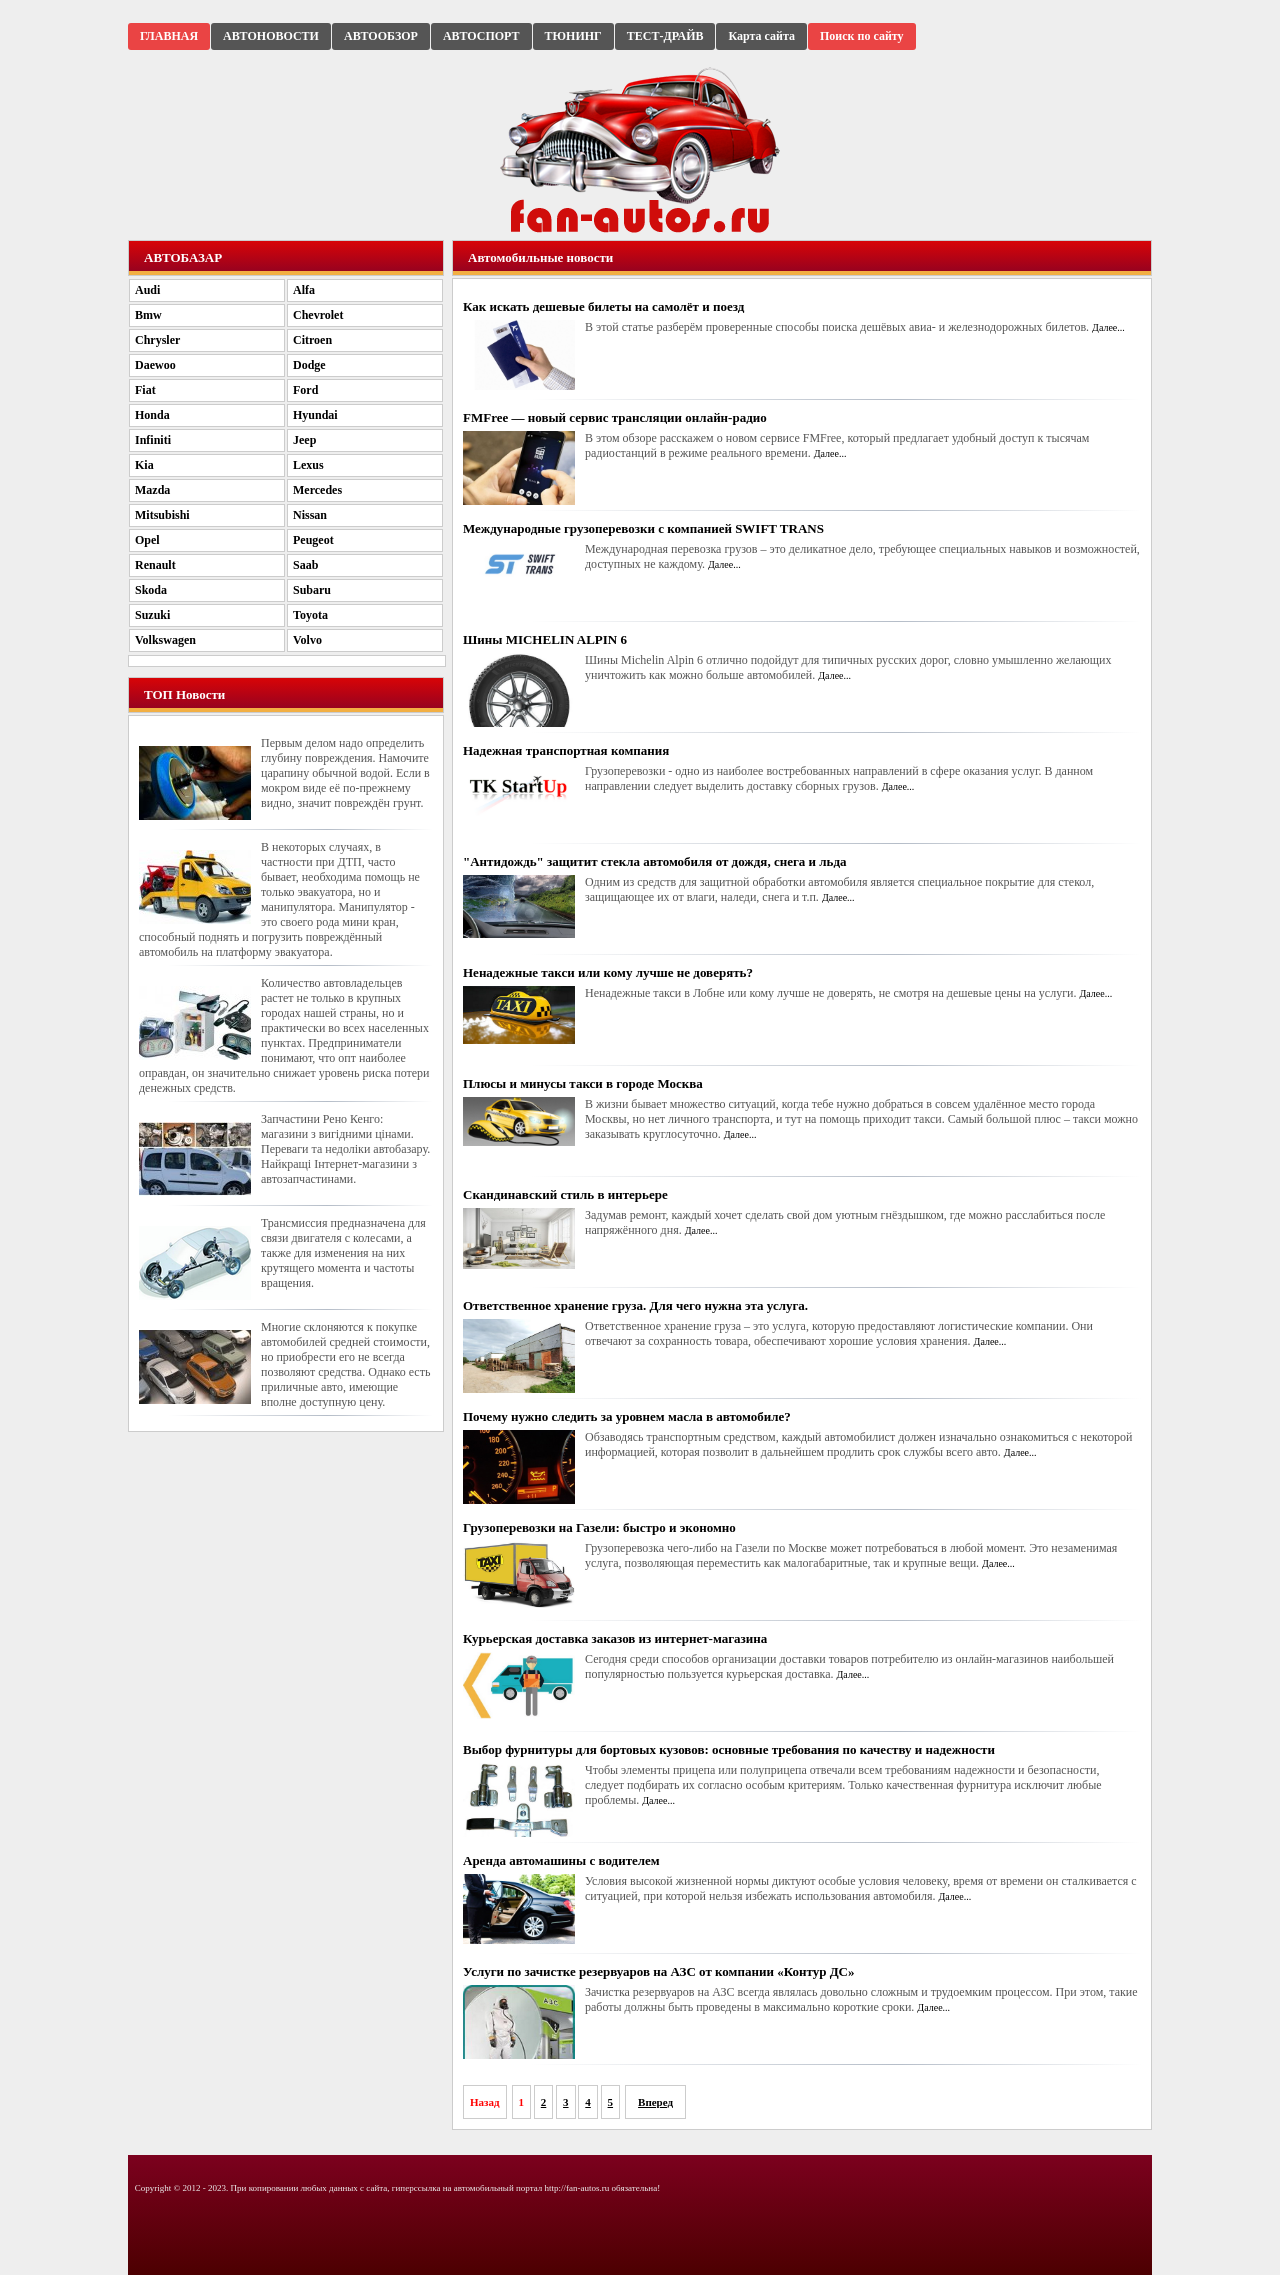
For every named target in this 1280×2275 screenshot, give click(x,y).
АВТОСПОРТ (481, 36)
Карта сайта (761, 36)
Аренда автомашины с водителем (561, 1860)
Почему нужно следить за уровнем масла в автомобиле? (627, 1416)
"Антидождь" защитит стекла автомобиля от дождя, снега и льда (655, 861)
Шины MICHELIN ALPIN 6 (545, 639)
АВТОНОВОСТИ (271, 36)
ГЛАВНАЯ (169, 36)
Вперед (655, 2102)
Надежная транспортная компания (566, 750)
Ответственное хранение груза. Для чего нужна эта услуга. (635, 1305)
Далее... (1108, 327)
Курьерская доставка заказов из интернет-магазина (615, 1638)
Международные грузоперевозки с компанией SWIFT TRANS (643, 528)
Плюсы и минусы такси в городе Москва (583, 1083)
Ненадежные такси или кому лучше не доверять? (608, 972)
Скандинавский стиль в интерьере (565, 1194)
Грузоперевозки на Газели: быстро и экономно (599, 1527)
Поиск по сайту (862, 36)
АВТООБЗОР (381, 36)
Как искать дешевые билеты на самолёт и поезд (603, 306)
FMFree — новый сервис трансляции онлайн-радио (615, 417)
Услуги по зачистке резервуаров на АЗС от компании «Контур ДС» (658, 1971)
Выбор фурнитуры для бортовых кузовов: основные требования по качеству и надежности (729, 1749)
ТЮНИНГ (573, 36)
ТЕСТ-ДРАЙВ (665, 36)
